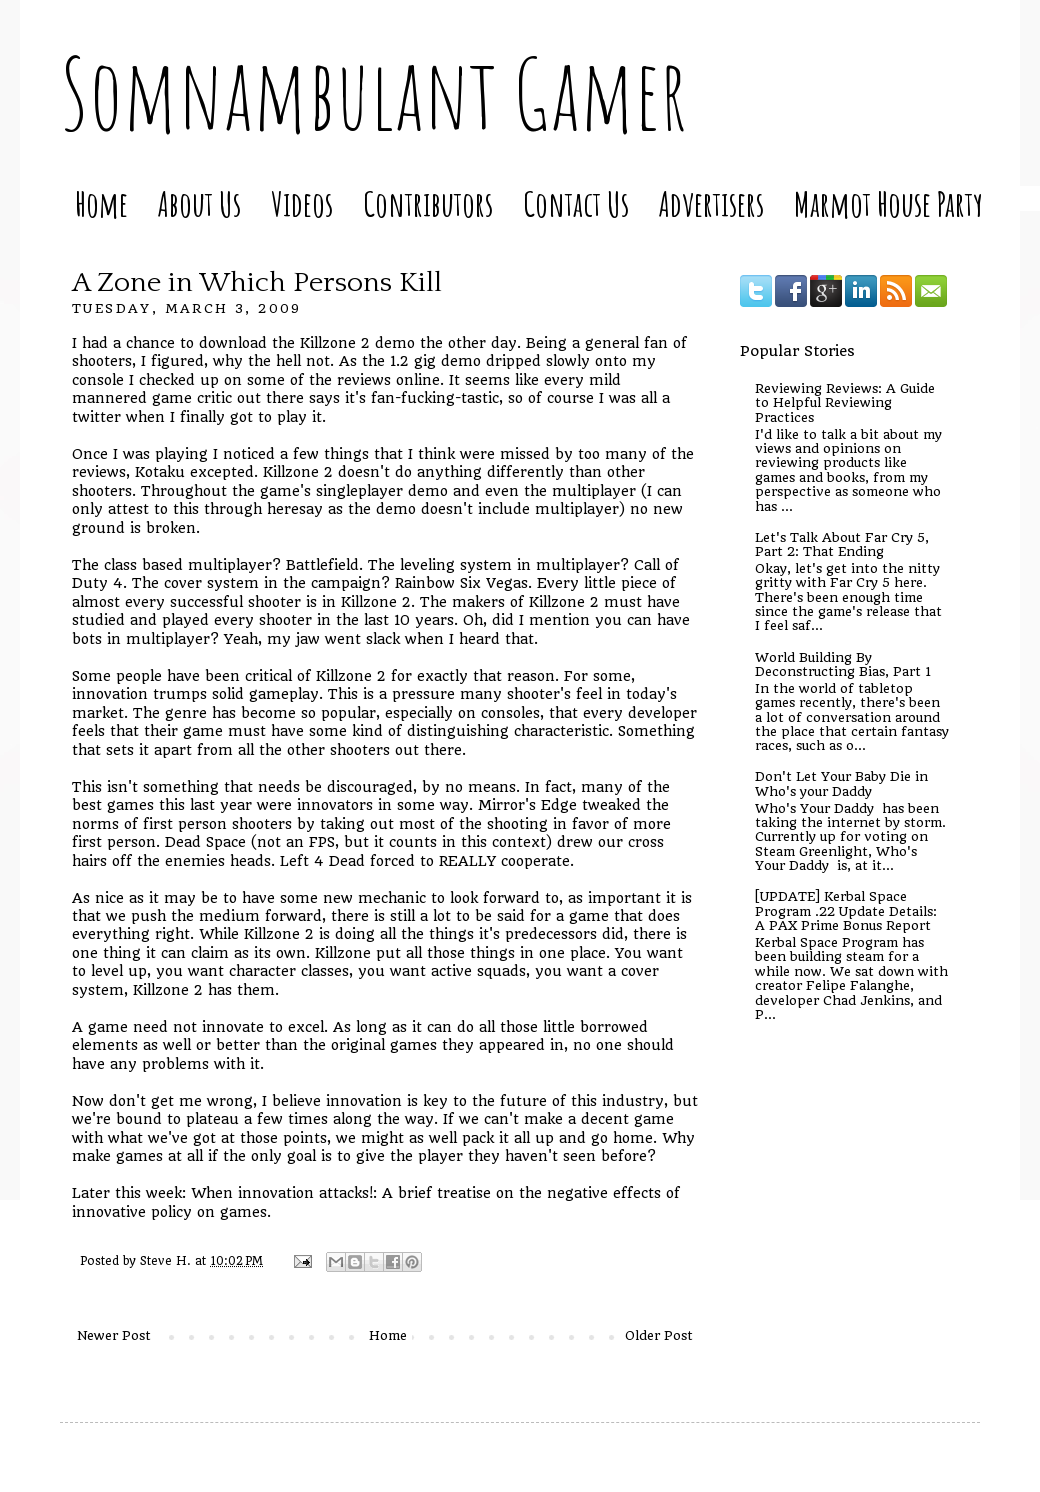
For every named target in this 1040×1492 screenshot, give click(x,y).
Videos (302, 203)
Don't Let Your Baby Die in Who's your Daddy (841, 783)
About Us (199, 203)
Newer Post (114, 1335)
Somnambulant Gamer (373, 93)
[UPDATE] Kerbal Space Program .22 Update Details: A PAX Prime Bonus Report (846, 911)
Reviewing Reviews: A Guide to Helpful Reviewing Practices (845, 403)
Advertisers (711, 203)
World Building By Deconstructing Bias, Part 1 (843, 664)
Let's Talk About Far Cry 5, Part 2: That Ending (842, 544)
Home (101, 203)
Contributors (428, 203)
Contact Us (576, 203)
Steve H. (167, 1261)
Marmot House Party (888, 203)
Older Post (659, 1335)
